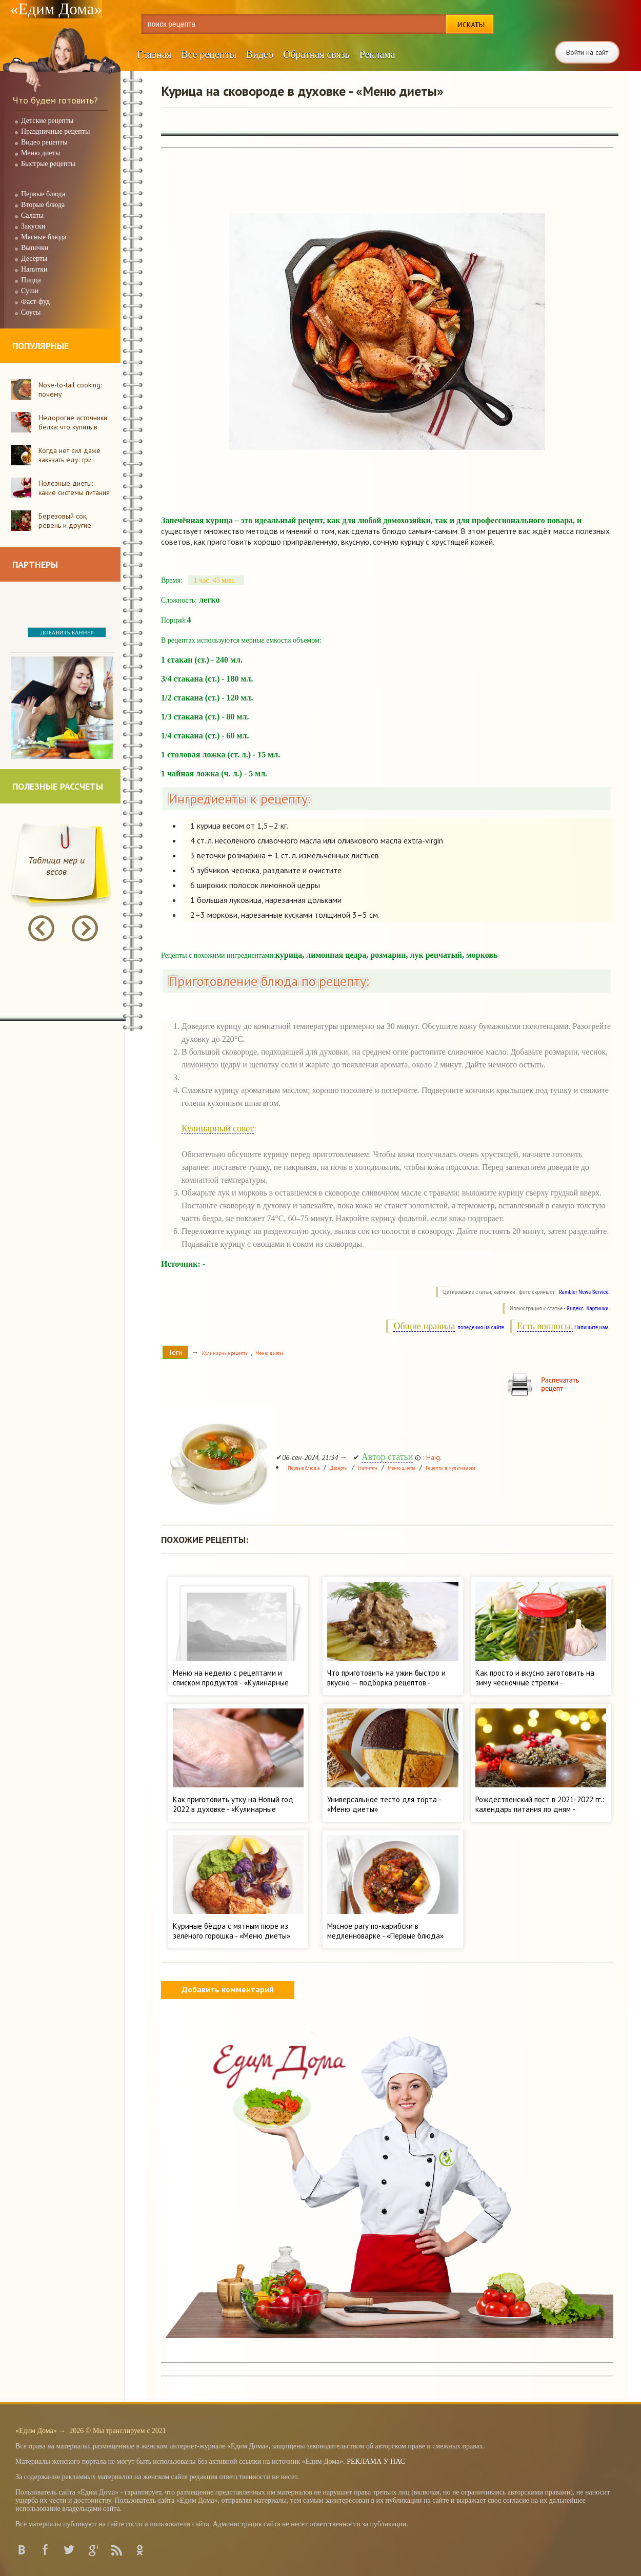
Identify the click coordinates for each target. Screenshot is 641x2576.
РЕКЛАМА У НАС (376, 2461)
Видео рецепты (44, 142)
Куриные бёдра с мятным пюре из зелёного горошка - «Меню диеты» (231, 1931)
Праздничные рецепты (55, 131)
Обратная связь (316, 54)
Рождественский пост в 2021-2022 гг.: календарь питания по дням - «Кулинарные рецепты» (539, 1809)
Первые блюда (43, 194)
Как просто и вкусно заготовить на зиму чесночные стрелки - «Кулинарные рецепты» (534, 1682)
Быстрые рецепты (48, 164)
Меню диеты (40, 153)
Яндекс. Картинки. (588, 1308)
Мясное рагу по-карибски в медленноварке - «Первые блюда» (385, 1931)
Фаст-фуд (35, 301)
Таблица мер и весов (56, 866)
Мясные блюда (44, 237)
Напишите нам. (592, 1327)
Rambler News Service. (584, 1292)
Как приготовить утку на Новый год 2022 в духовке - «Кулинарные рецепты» (233, 1809)
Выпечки (34, 248)
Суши (29, 291)
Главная (154, 54)
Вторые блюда (43, 205)
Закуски (33, 226)
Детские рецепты (47, 121)
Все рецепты (208, 54)
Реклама (377, 54)
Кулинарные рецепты (225, 1353)
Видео (259, 54)
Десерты (34, 258)
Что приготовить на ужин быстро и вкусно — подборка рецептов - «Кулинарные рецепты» (386, 1682)
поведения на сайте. (481, 1327)
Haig (433, 1457)
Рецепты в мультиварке (450, 1468)
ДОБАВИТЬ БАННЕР (67, 632)
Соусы (31, 312)
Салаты (32, 215)
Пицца (31, 280)
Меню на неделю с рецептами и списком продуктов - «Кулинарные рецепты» (231, 1682)
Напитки (34, 269)
